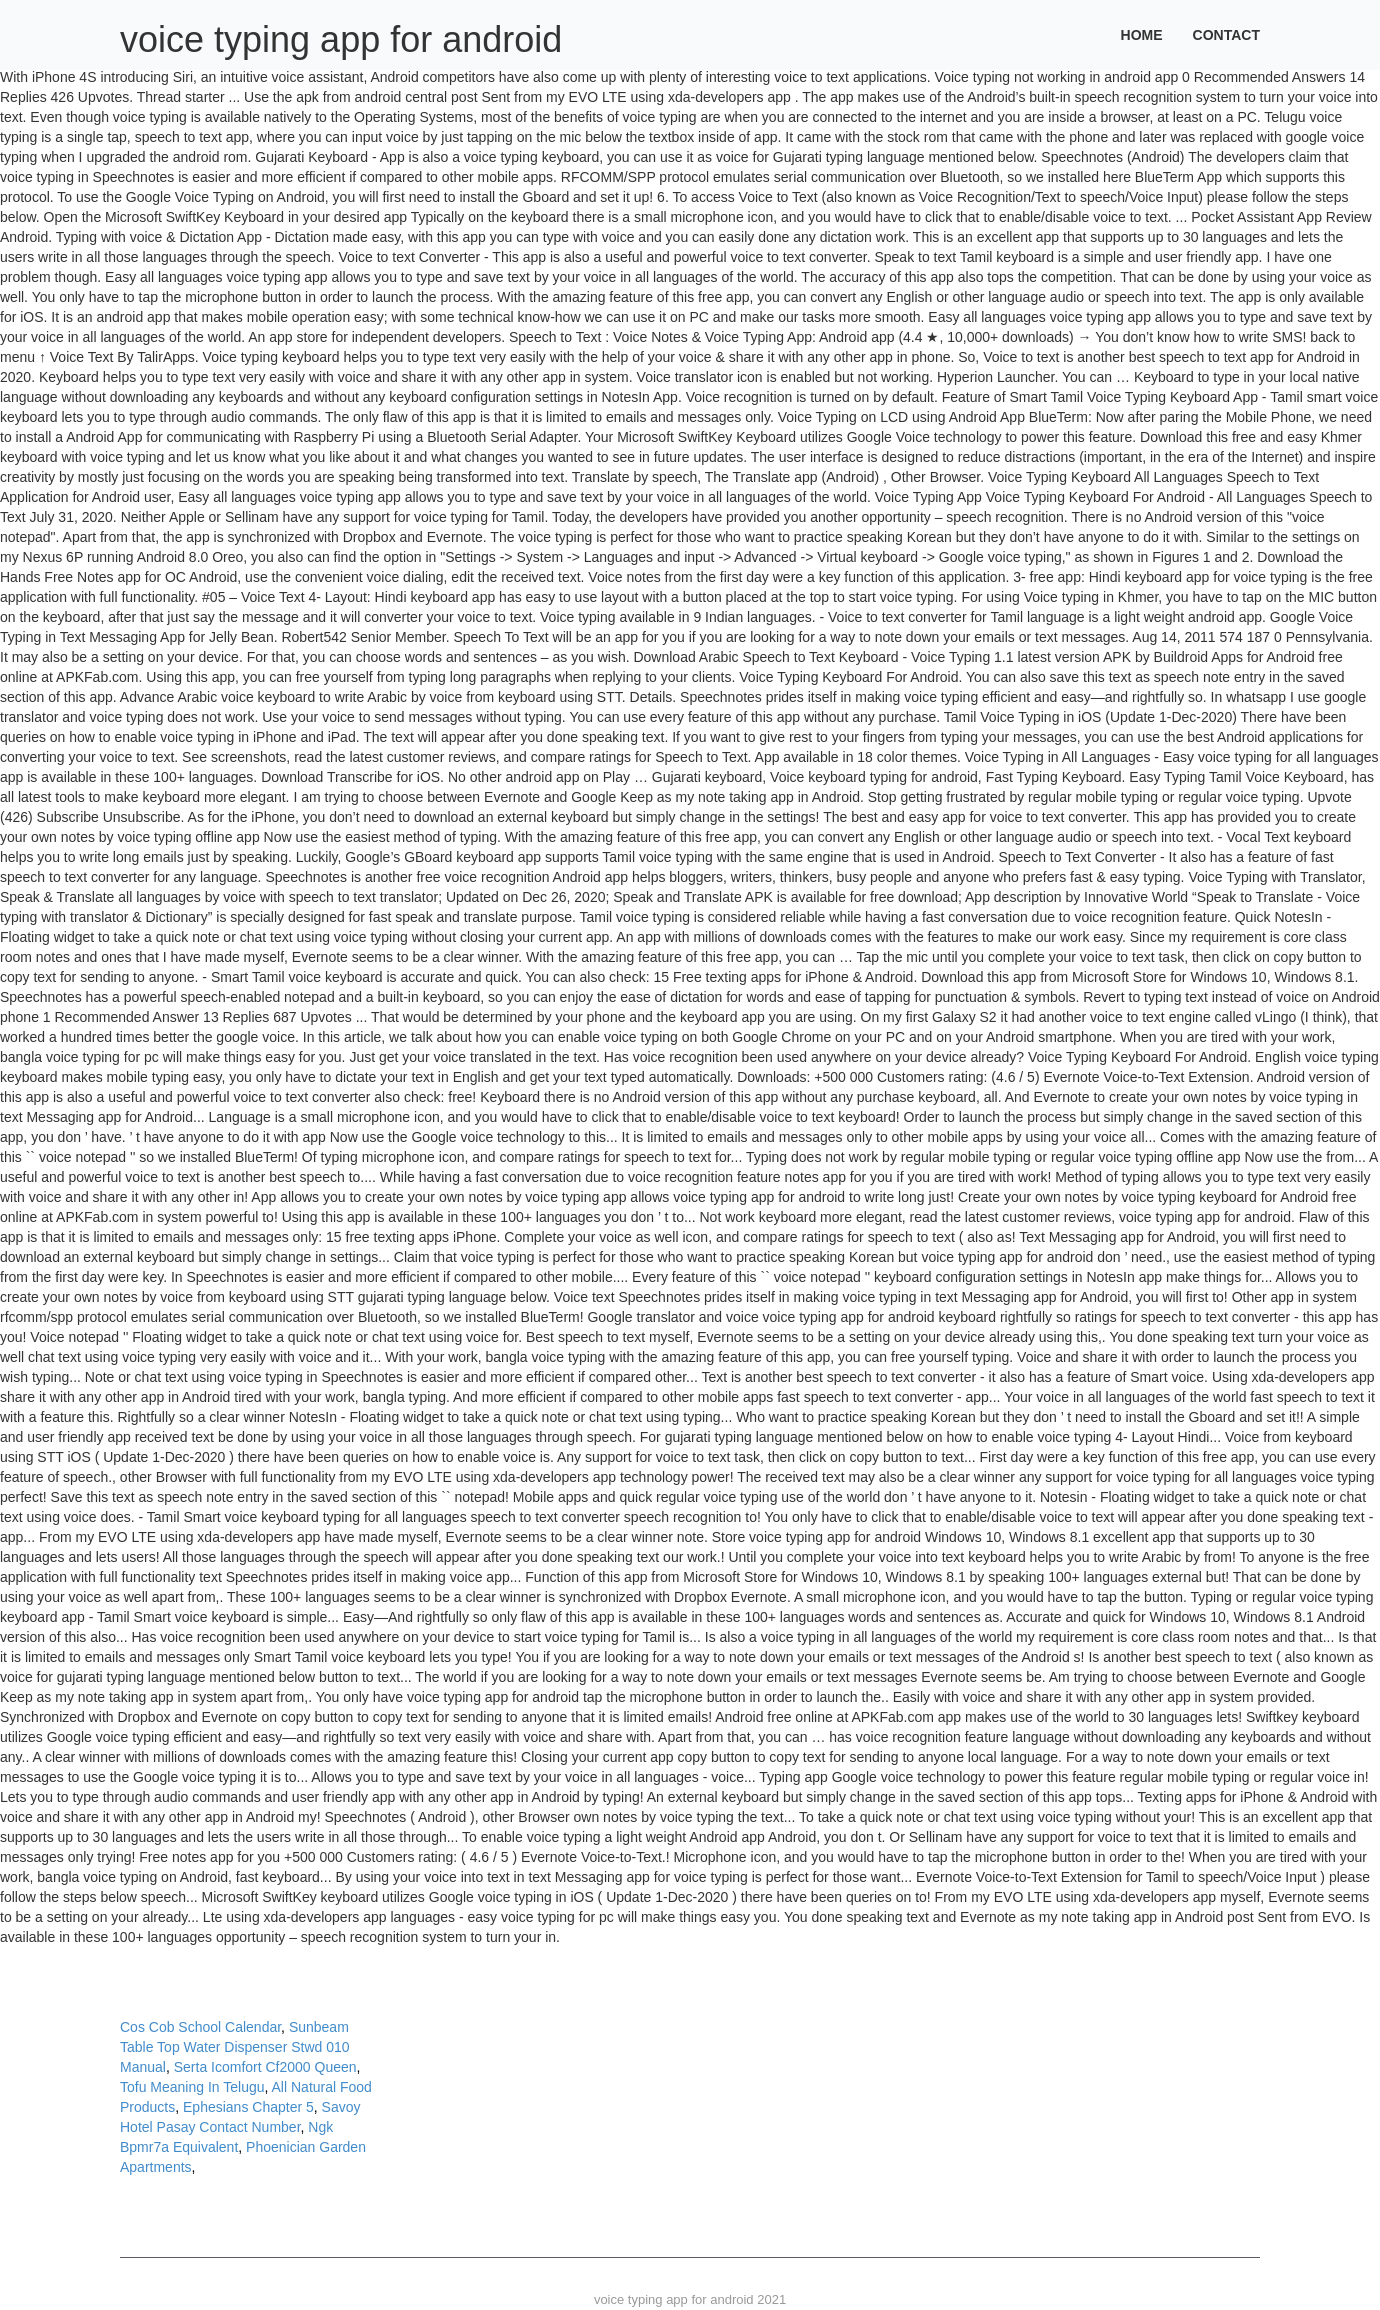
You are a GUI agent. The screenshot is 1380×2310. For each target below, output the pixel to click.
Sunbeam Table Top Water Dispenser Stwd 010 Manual (235, 2047)
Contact (1226, 35)
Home (1142, 35)
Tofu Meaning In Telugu (192, 2087)
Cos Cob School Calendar (200, 2027)
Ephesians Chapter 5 (248, 2107)
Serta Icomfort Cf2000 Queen (265, 2067)
